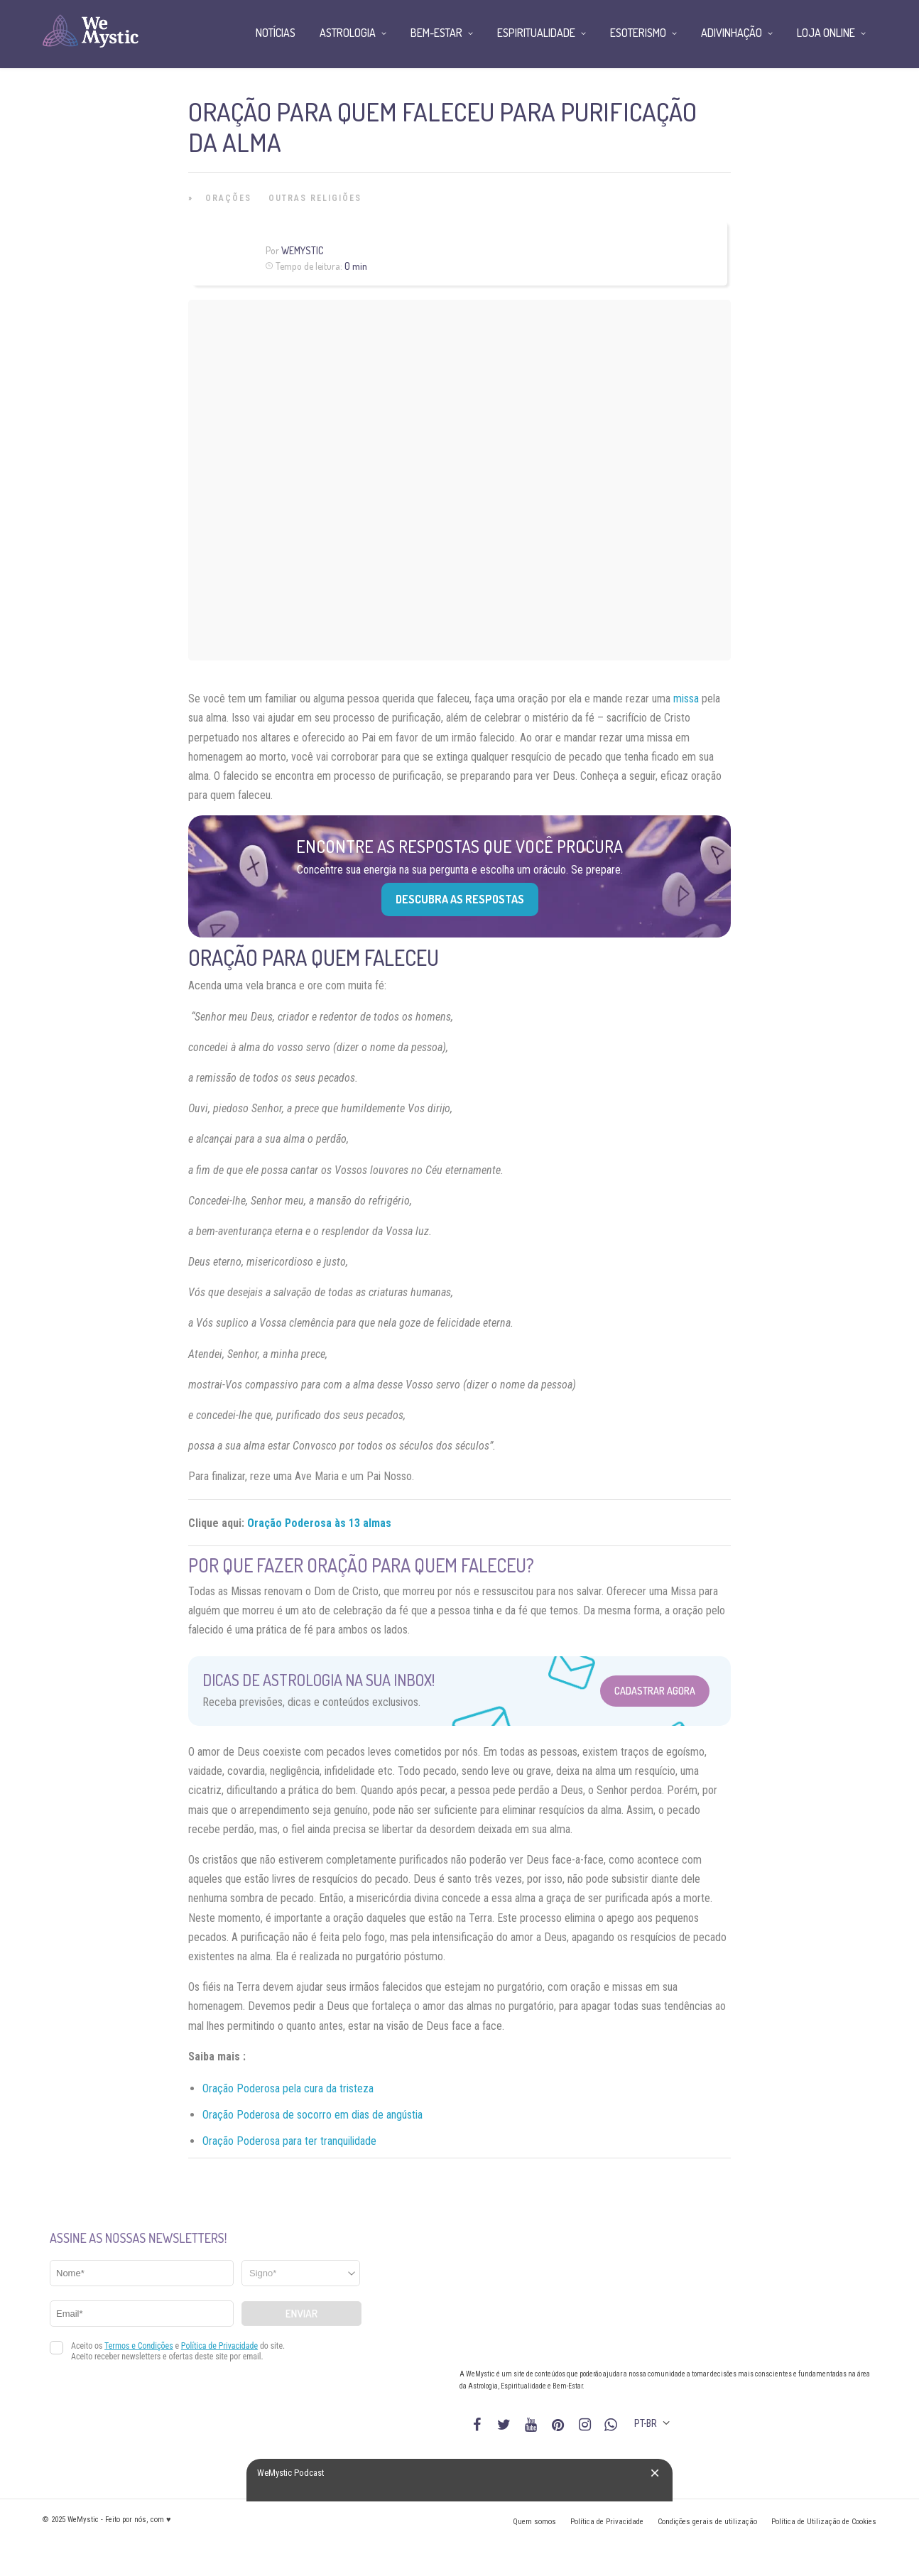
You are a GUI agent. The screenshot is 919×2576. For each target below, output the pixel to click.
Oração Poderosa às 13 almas (319, 1523)
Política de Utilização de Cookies (823, 2521)
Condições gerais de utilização (707, 2521)
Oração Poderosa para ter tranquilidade (289, 2141)
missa (686, 698)
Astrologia (348, 33)
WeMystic (302, 250)
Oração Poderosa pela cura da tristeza (288, 2088)
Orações (228, 198)
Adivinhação (731, 33)
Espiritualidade (536, 33)
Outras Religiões (314, 198)
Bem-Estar (436, 33)
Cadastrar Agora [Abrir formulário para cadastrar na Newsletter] (654, 1691)
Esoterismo (638, 33)
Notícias (275, 33)
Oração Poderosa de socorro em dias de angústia (312, 2114)
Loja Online (826, 33)
